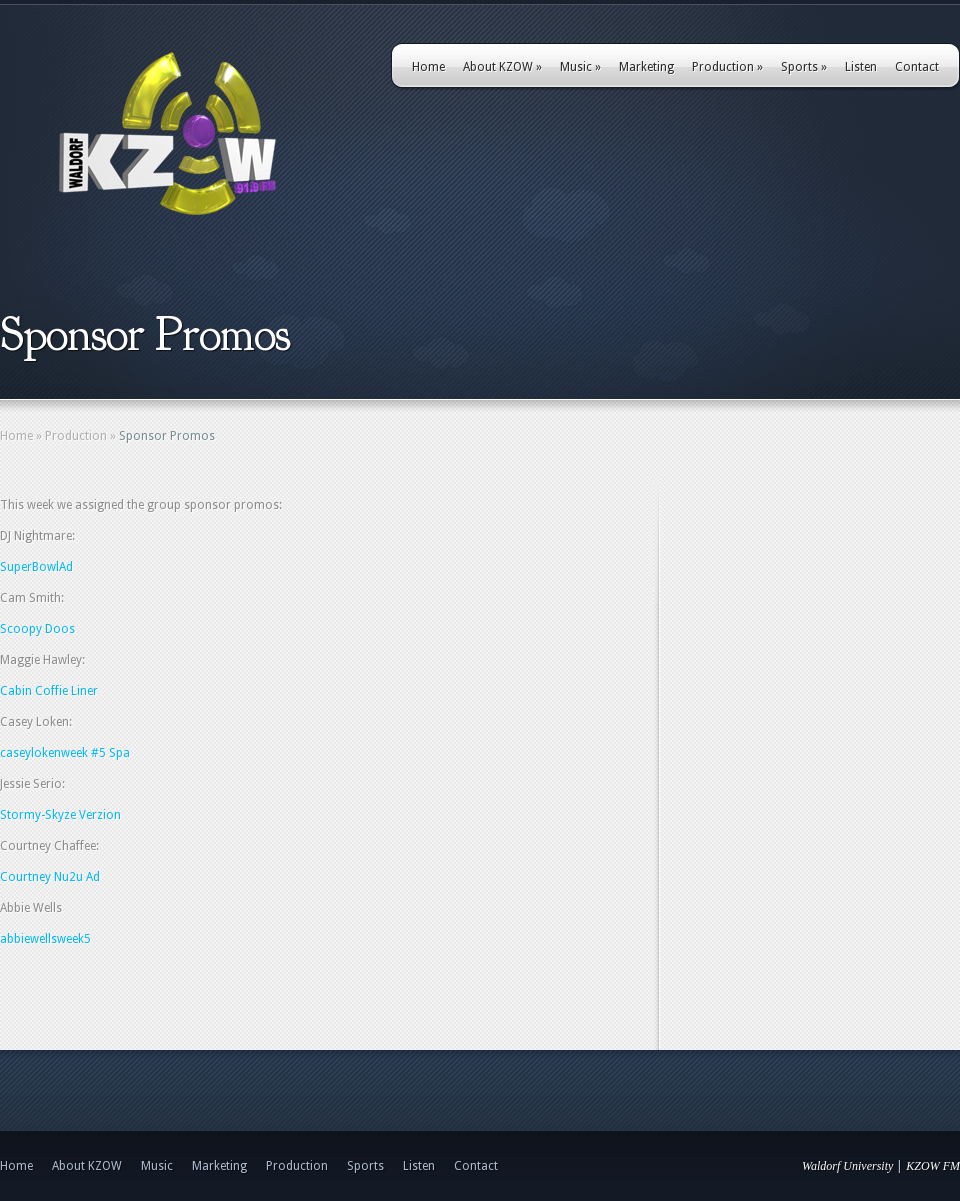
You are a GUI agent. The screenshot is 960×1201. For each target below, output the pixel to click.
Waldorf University (847, 1166)
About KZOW (502, 67)
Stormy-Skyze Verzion (60, 815)
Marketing (646, 67)
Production (727, 67)
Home (428, 67)
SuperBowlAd (36, 567)
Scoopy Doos (37, 629)
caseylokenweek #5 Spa (65, 753)
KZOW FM (933, 1166)
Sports (804, 67)
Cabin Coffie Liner (49, 691)
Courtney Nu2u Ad (50, 877)
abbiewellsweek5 (45, 939)
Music (580, 67)
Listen (861, 67)
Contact (917, 67)
